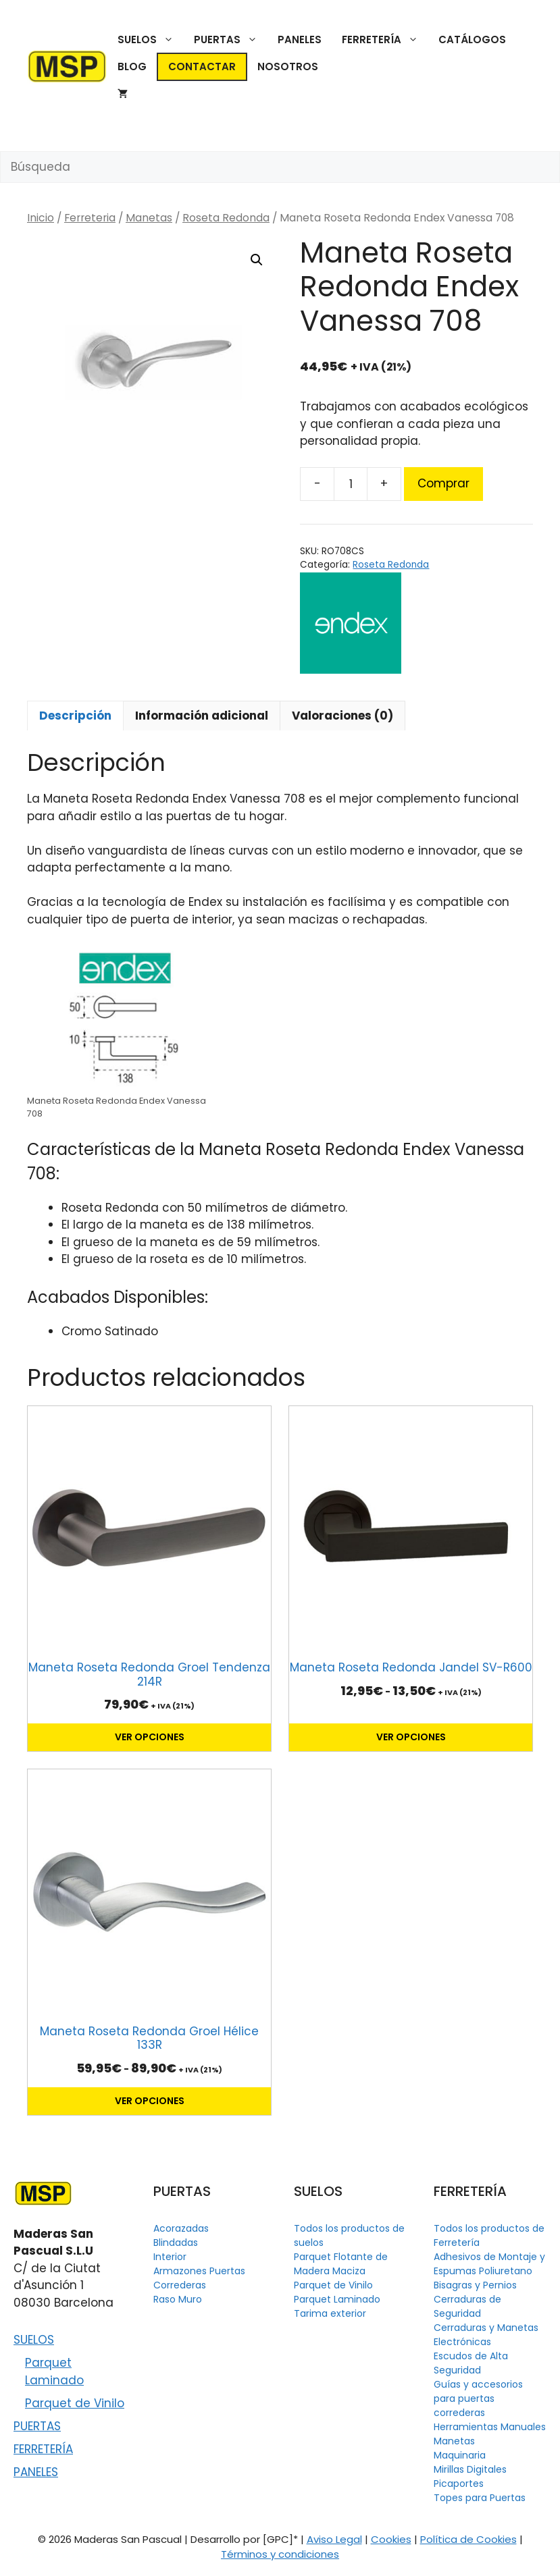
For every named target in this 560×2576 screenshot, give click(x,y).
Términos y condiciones (280, 2554)
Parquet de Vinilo (74, 2403)
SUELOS (151, 40)
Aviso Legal (334, 2539)
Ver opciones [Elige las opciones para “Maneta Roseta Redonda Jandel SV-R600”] (411, 1737)
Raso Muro (177, 2299)
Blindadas (175, 2242)
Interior (169, 2256)
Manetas (149, 218)
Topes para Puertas (480, 2497)
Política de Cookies (468, 2539)
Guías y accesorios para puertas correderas (478, 2398)
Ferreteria (90, 218)
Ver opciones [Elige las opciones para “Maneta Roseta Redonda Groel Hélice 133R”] (149, 2101)
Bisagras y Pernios (475, 2285)
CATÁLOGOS (472, 39)
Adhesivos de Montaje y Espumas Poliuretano (489, 2264)
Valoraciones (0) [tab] (342, 715)
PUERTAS (231, 40)
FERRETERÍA (385, 40)
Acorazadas (181, 2228)
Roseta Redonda (226, 218)
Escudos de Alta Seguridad (471, 2363)
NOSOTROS (287, 66)
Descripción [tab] (75, 715)
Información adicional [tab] (201, 715)
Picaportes (459, 2483)
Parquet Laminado (54, 2371)
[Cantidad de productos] (350, 484)
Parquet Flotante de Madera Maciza (341, 2264)
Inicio (40, 218)
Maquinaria (460, 2455)
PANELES (300, 39)
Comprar (443, 483)
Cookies (391, 2539)
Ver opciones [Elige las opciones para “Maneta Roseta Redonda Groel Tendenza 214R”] (149, 1737)
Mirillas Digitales (470, 2469)
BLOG (132, 66)
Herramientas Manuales (490, 2427)
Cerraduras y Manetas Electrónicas (486, 2335)
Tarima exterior (330, 2313)
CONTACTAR (202, 66)
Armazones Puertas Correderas (199, 2278)
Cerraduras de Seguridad (467, 2306)
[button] (257, 260)
